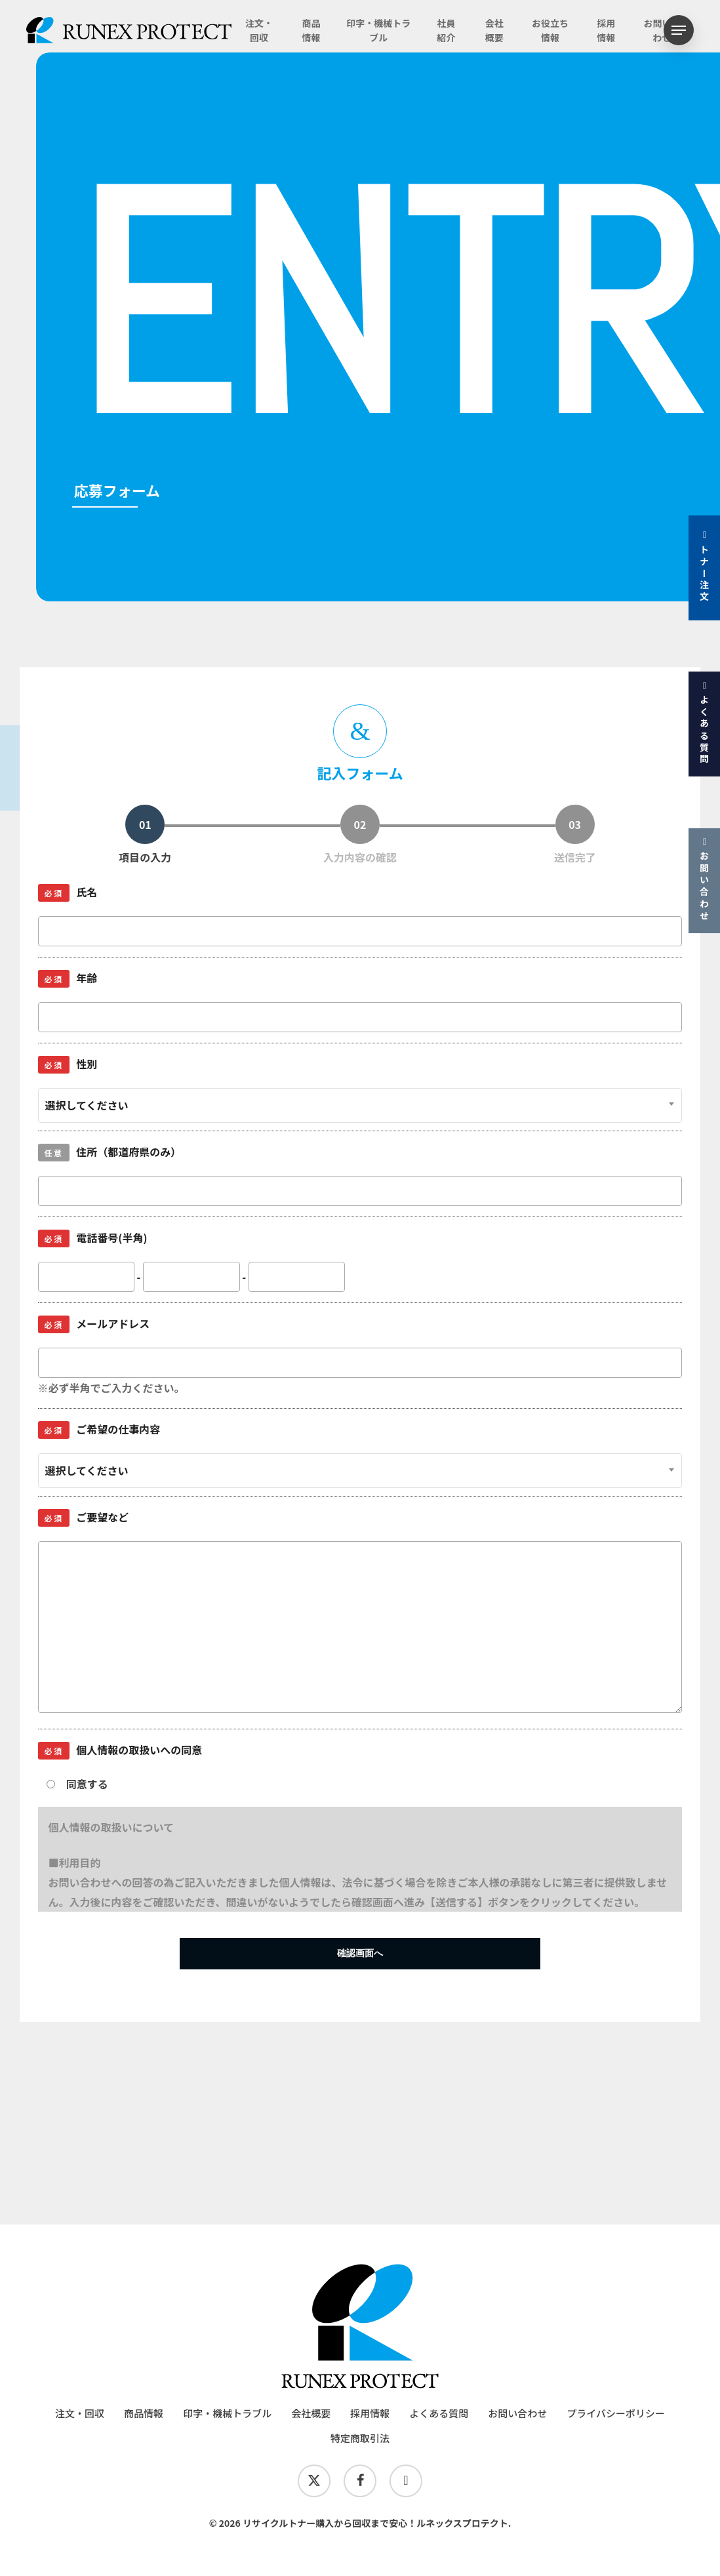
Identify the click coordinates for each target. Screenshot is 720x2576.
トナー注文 (704, 566)
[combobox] (360, 1105)
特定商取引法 (360, 2438)
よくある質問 (704, 723)
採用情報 (370, 2413)
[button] (679, 30)
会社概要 (310, 2413)
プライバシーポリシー (616, 2413)
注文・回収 (79, 2413)
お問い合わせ (704, 879)
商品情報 (143, 2413)
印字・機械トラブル (227, 2413)
